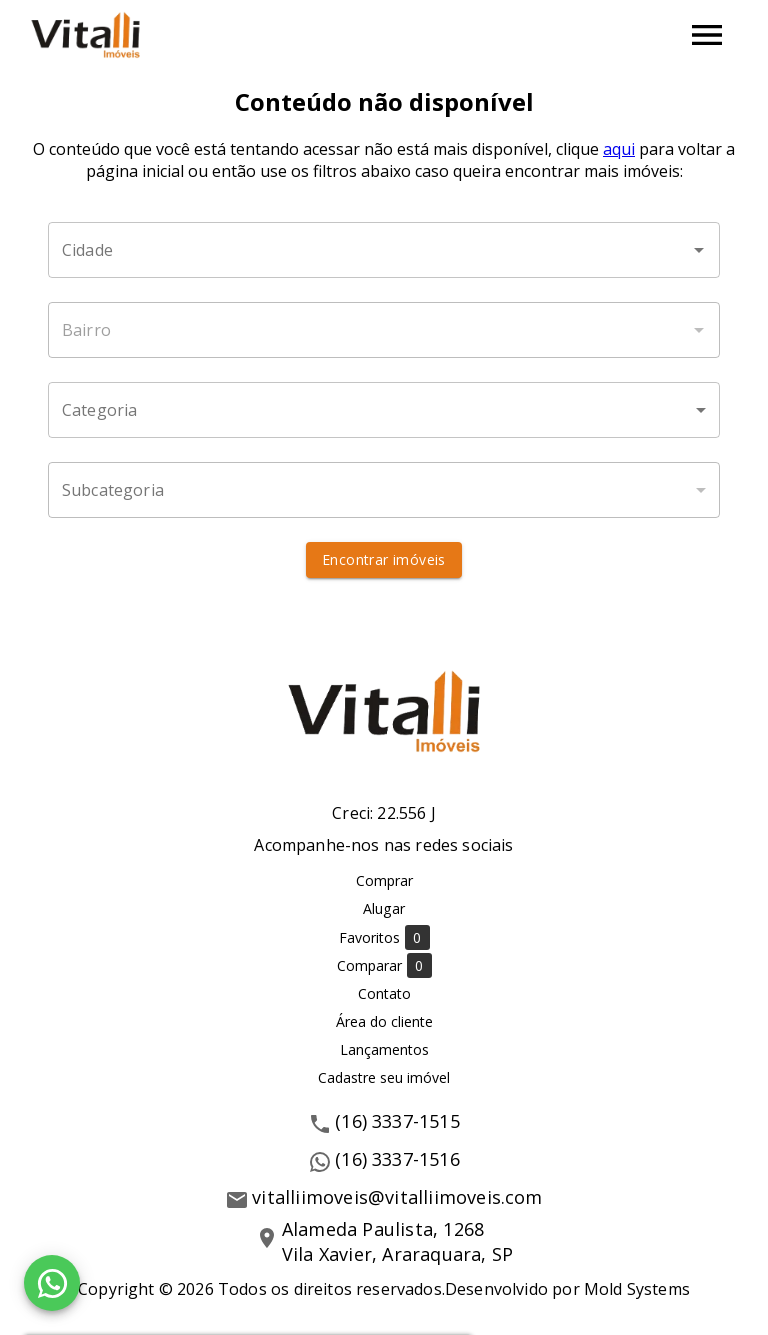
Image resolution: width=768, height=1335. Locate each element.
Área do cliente (384, 1021)
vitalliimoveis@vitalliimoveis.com (397, 1197)
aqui (619, 149)
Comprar (384, 880)
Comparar (384, 965)
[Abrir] (699, 250)
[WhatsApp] (52, 1283)
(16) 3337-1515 (397, 1121)
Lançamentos (384, 1049)
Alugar (384, 908)
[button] (384, 410)
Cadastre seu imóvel (384, 1077)
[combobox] (384, 250)
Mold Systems (637, 1289)
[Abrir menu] (707, 35)
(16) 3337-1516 (397, 1159)
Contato (384, 993)
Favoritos (384, 937)
